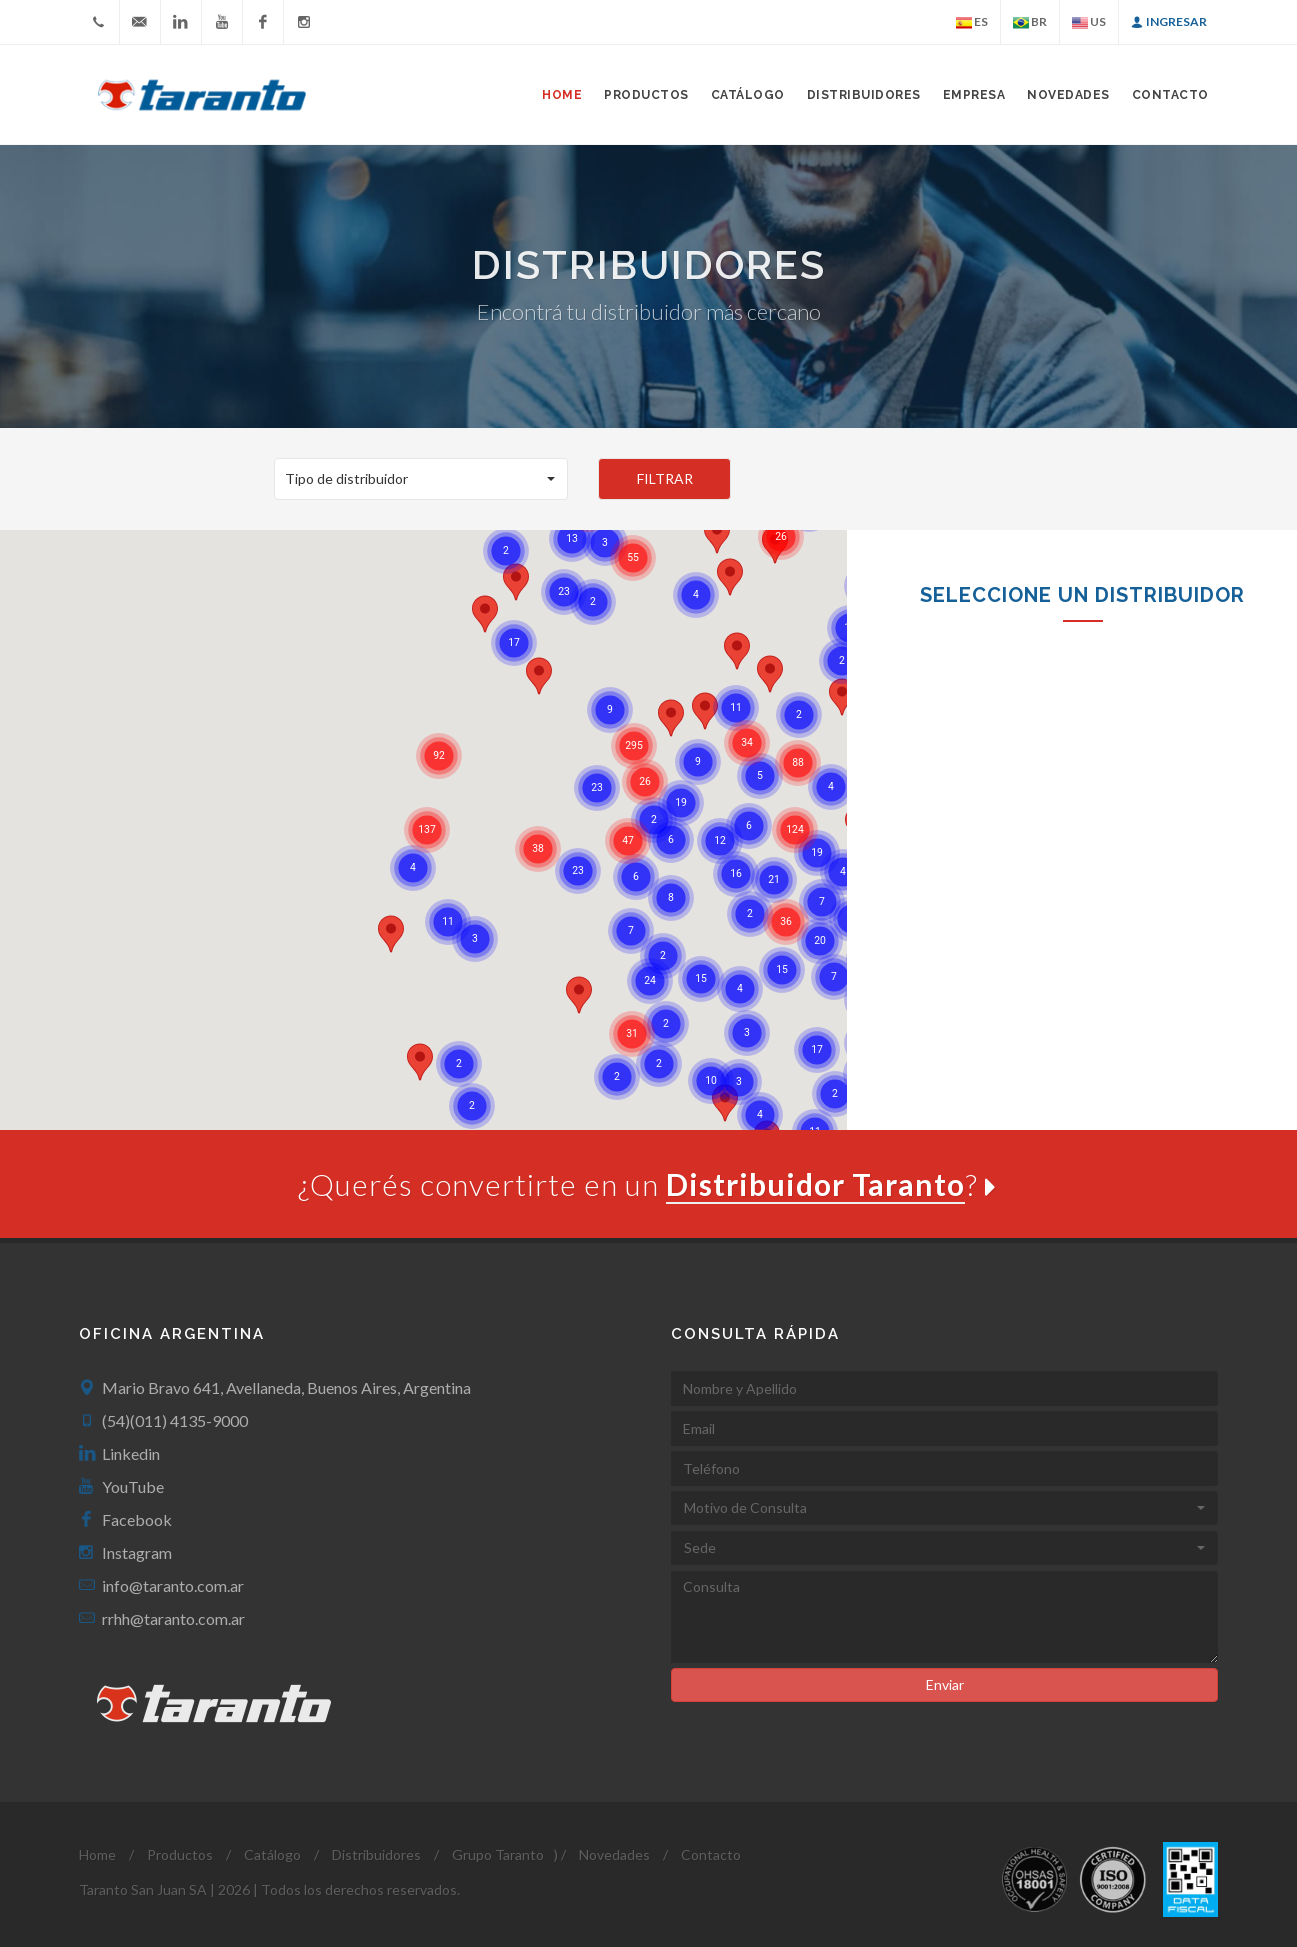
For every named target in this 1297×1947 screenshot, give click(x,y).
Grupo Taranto (498, 1854)
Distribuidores (864, 95)
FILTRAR (665, 478)
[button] (421, 479)
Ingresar (1169, 22)
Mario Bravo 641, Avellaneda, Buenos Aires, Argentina (286, 1387)
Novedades (1068, 95)
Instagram (137, 1552)
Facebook (137, 1519)
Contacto (1170, 95)
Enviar (945, 1684)
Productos (180, 1854)
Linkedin (131, 1453)
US (1089, 22)
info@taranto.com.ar (173, 1585)
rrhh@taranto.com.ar (173, 1618)
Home (562, 95)
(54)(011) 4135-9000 (175, 1420)
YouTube (133, 1486)
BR (1030, 22)
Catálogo (748, 95)
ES (972, 22)
